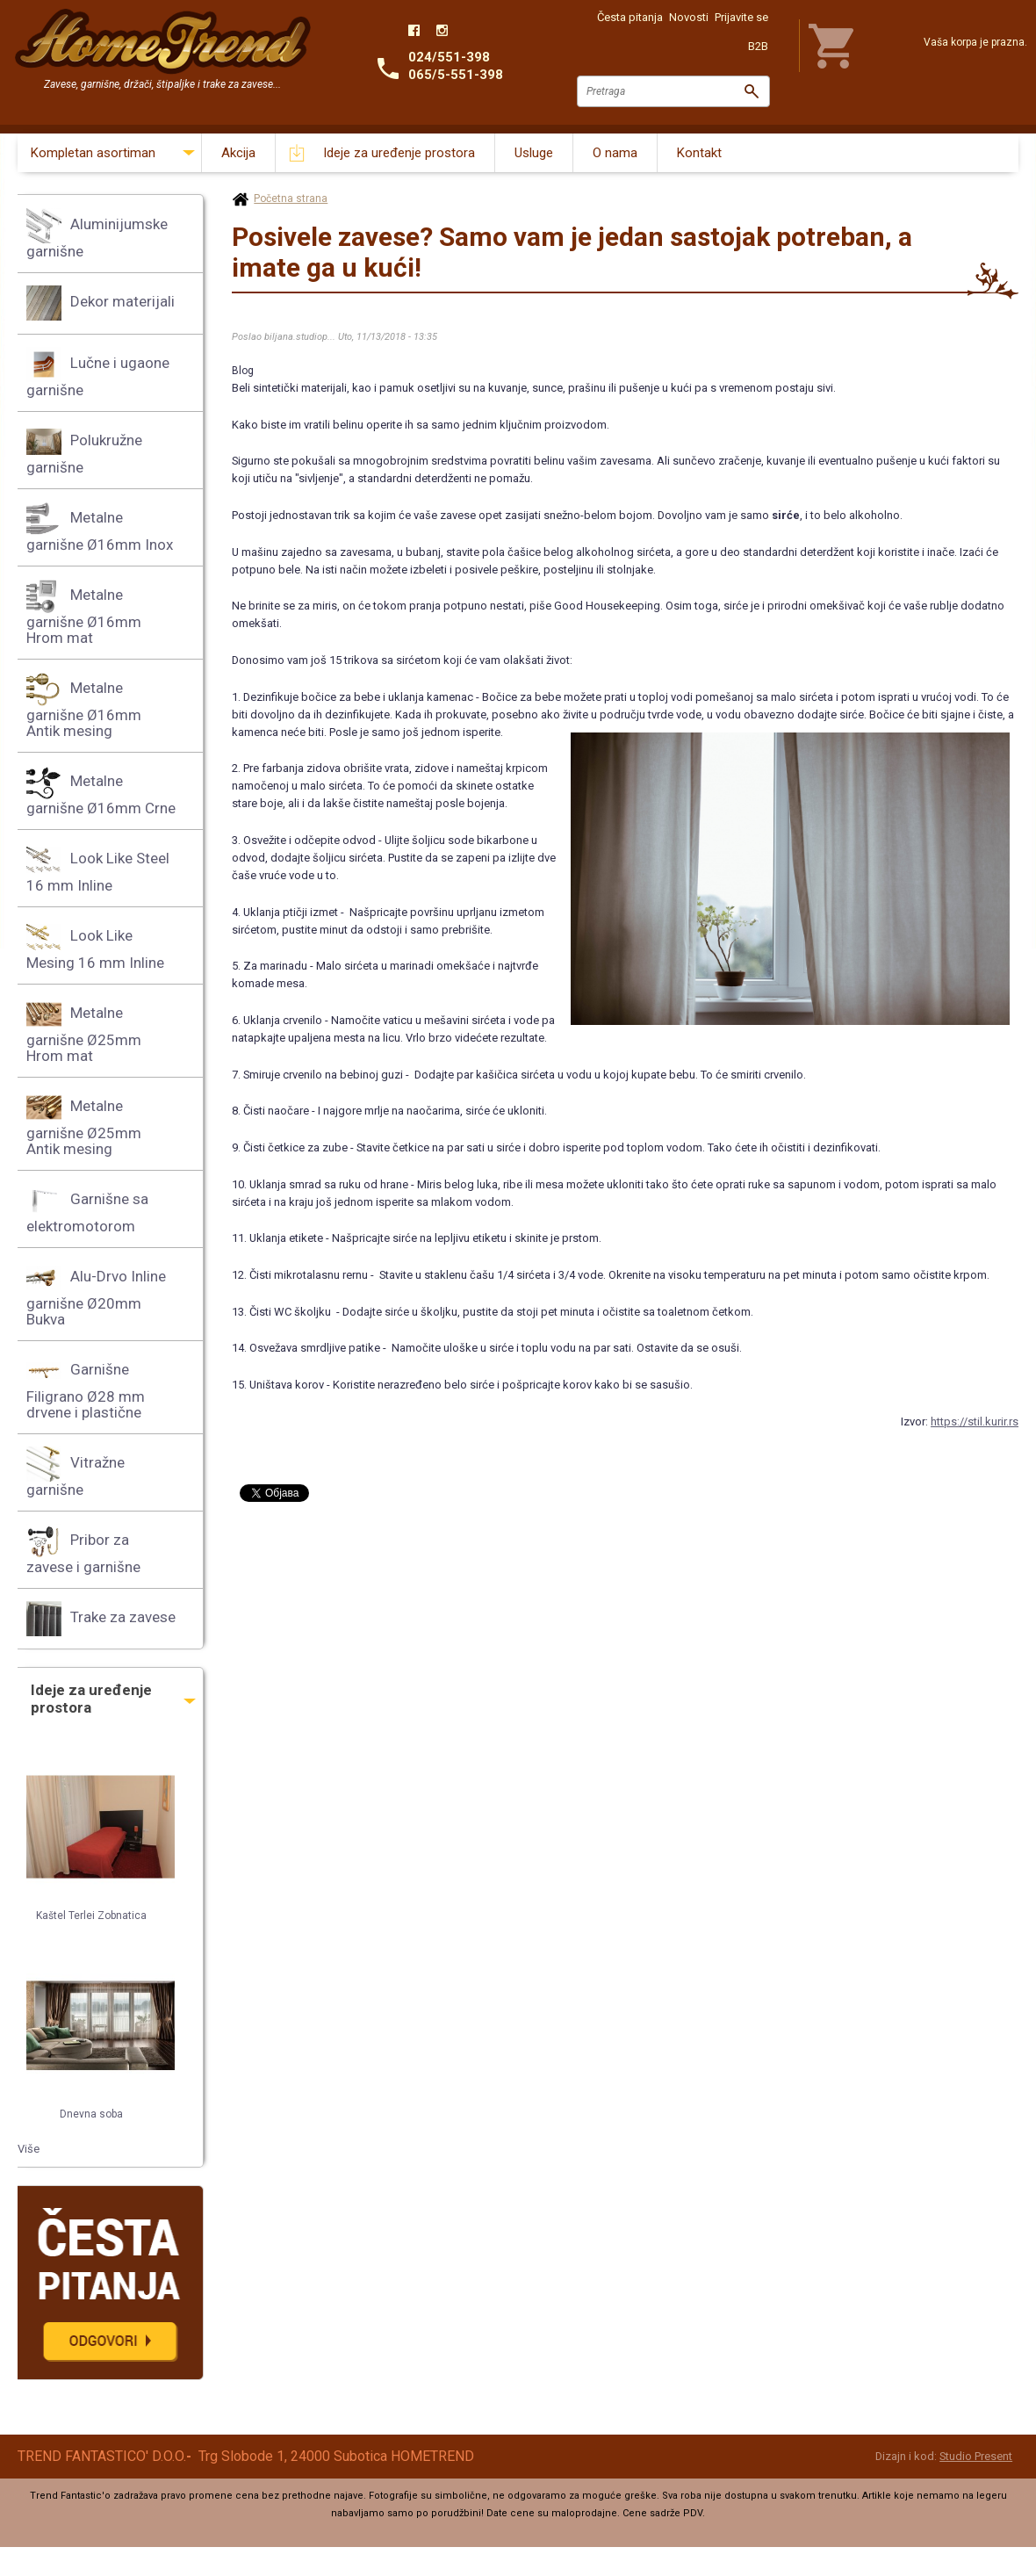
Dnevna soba (91, 2114)
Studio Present (975, 2456)
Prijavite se (741, 17)
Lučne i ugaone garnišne (97, 373)
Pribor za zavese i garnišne (83, 1550)
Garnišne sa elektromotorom (87, 1209)
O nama (615, 153)
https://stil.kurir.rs (974, 1421)
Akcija (238, 153)
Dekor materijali (100, 303)
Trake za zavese (101, 1618)
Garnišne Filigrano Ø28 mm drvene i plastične (85, 1387)
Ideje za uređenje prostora (399, 153)
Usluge (533, 153)
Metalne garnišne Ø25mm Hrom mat (83, 1030)
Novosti (689, 17)
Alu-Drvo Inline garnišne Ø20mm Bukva (96, 1294)
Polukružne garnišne (84, 450)
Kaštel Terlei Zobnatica (91, 1915)
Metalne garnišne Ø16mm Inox (99, 527)
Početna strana (290, 198)
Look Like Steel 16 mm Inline (97, 868)
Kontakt (699, 153)
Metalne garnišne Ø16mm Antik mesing (83, 706)
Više (29, 2148)
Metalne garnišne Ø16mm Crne (101, 791)
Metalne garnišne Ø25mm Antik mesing (83, 1124)
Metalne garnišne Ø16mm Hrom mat (83, 612)
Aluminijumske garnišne (97, 234)
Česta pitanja (630, 17)
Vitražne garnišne (75, 1472)
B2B (758, 46)
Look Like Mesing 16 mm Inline (95, 945)
